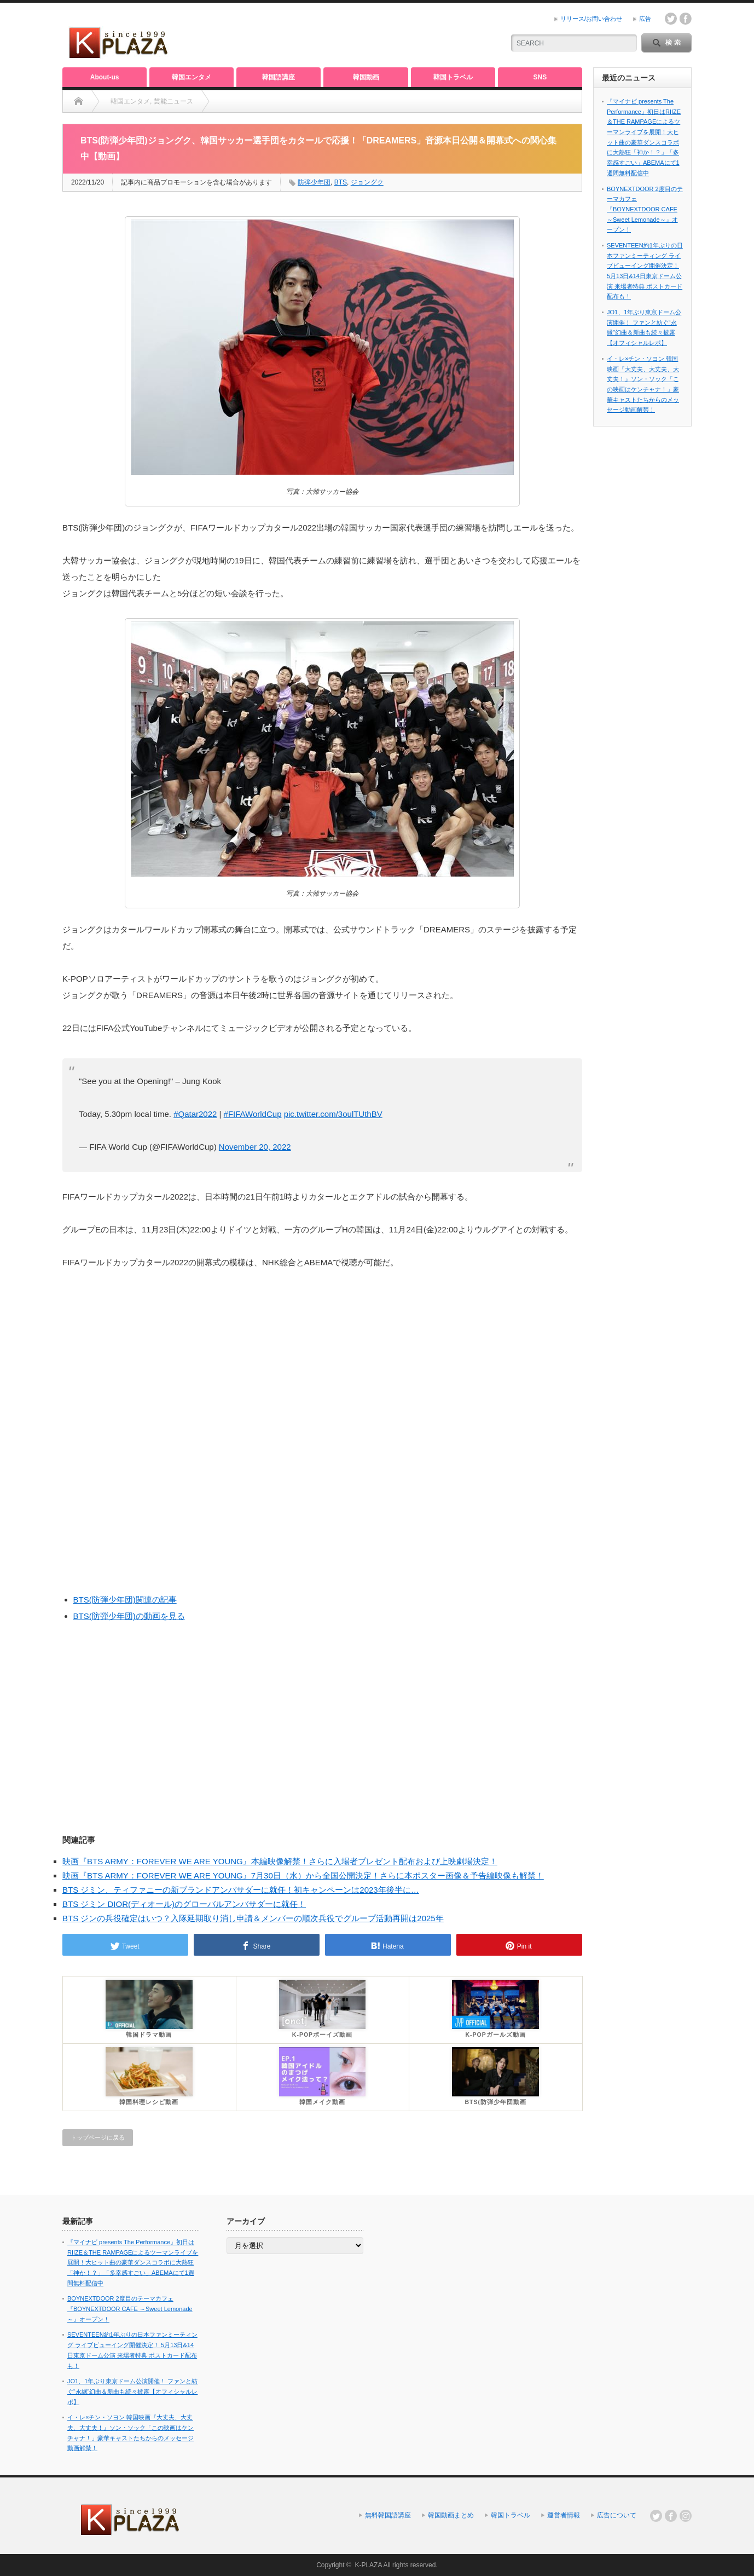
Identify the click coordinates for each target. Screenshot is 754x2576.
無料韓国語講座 (388, 2515)
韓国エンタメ (191, 77)
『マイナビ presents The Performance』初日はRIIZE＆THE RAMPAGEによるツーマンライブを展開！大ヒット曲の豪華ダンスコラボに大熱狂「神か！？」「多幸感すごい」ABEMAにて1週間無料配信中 (132, 2262)
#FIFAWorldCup (253, 1114)
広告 (645, 18)
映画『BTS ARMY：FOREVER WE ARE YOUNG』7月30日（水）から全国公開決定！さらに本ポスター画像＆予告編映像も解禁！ (303, 1875)
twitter (671, 19)
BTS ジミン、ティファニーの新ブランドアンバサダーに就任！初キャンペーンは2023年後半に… (240, 1889)
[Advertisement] (367, 35)
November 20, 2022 (255, 1146)
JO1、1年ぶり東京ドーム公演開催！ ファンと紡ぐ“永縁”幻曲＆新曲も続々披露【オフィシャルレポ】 (132, 2391)
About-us (104, 77)
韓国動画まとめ (451, 2515)
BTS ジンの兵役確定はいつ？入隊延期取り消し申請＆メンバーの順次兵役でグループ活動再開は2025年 (253, 1918)
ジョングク (367, 182)
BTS (340, 182)
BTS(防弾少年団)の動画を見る (129, 1616)
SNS (540, 77)
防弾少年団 (314, 182)
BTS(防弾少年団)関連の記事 (125, 1599)
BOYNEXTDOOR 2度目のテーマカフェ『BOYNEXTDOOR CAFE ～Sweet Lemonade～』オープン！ (645, 209)
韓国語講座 (278, 77)
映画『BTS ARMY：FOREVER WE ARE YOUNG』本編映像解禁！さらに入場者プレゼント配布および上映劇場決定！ (279, 1861)
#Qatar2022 (195, 1114)
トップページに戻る (98, 2137)
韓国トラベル (453, 77)
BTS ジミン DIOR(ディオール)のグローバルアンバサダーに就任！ (184, 1904)
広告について (616, 2515)
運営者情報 (563, 2515)
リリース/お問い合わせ (591, 18)
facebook (686, 19)
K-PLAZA (368, 2565)
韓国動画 (366, 77)
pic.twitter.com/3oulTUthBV (333, 1114)
